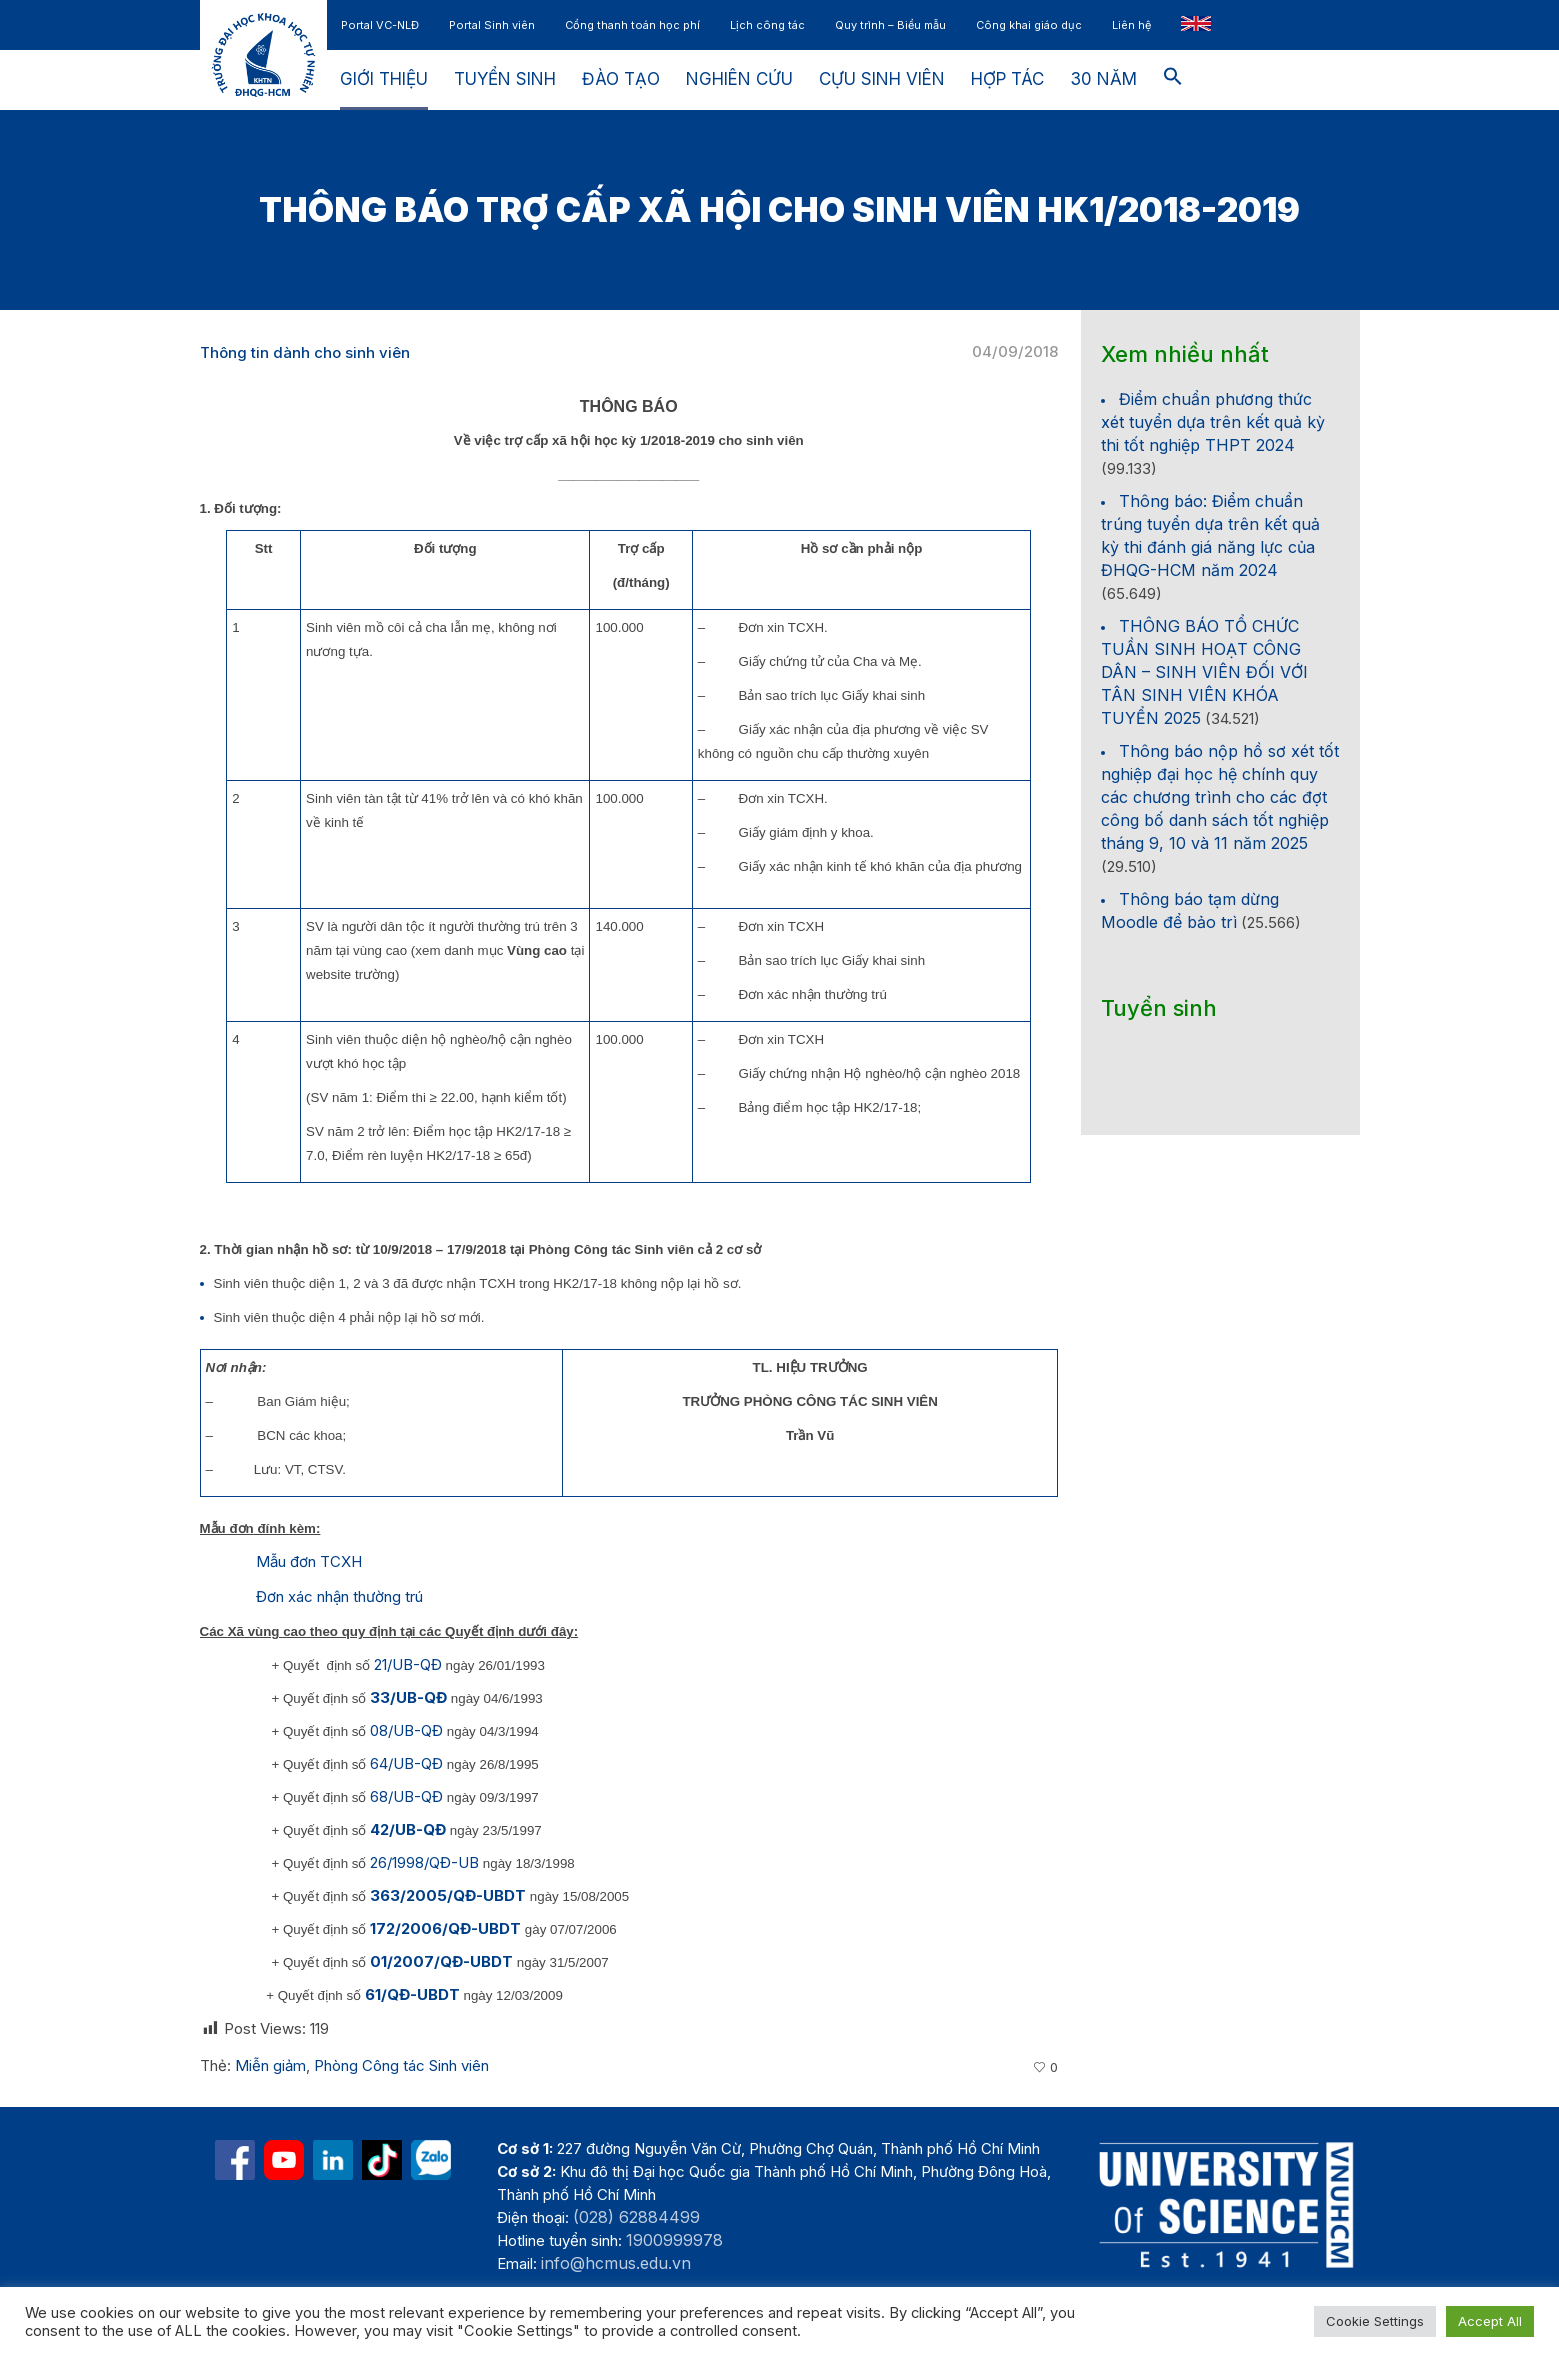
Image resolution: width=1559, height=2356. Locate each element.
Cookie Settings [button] (1375, 2321)
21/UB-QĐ (408, 1664)
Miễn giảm (270, 2065)
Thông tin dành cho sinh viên (305, 352)
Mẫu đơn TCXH (309, 1561)
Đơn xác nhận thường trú (339, 1596)
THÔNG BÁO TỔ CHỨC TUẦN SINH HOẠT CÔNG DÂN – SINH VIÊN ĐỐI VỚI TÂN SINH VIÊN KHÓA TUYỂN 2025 (1204, 672)
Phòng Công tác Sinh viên (401, 2065)
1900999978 (674, 2240)
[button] (1173, 80)
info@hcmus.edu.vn (616, 2263)
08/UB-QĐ (406, 1730)
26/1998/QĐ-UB (424, 1862)
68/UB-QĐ (406, 1796)
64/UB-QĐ (406, 1763)
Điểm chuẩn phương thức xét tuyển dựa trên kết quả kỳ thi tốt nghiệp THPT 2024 (1213, 422)
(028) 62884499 (636, 2217)
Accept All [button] (1490, 2321)
